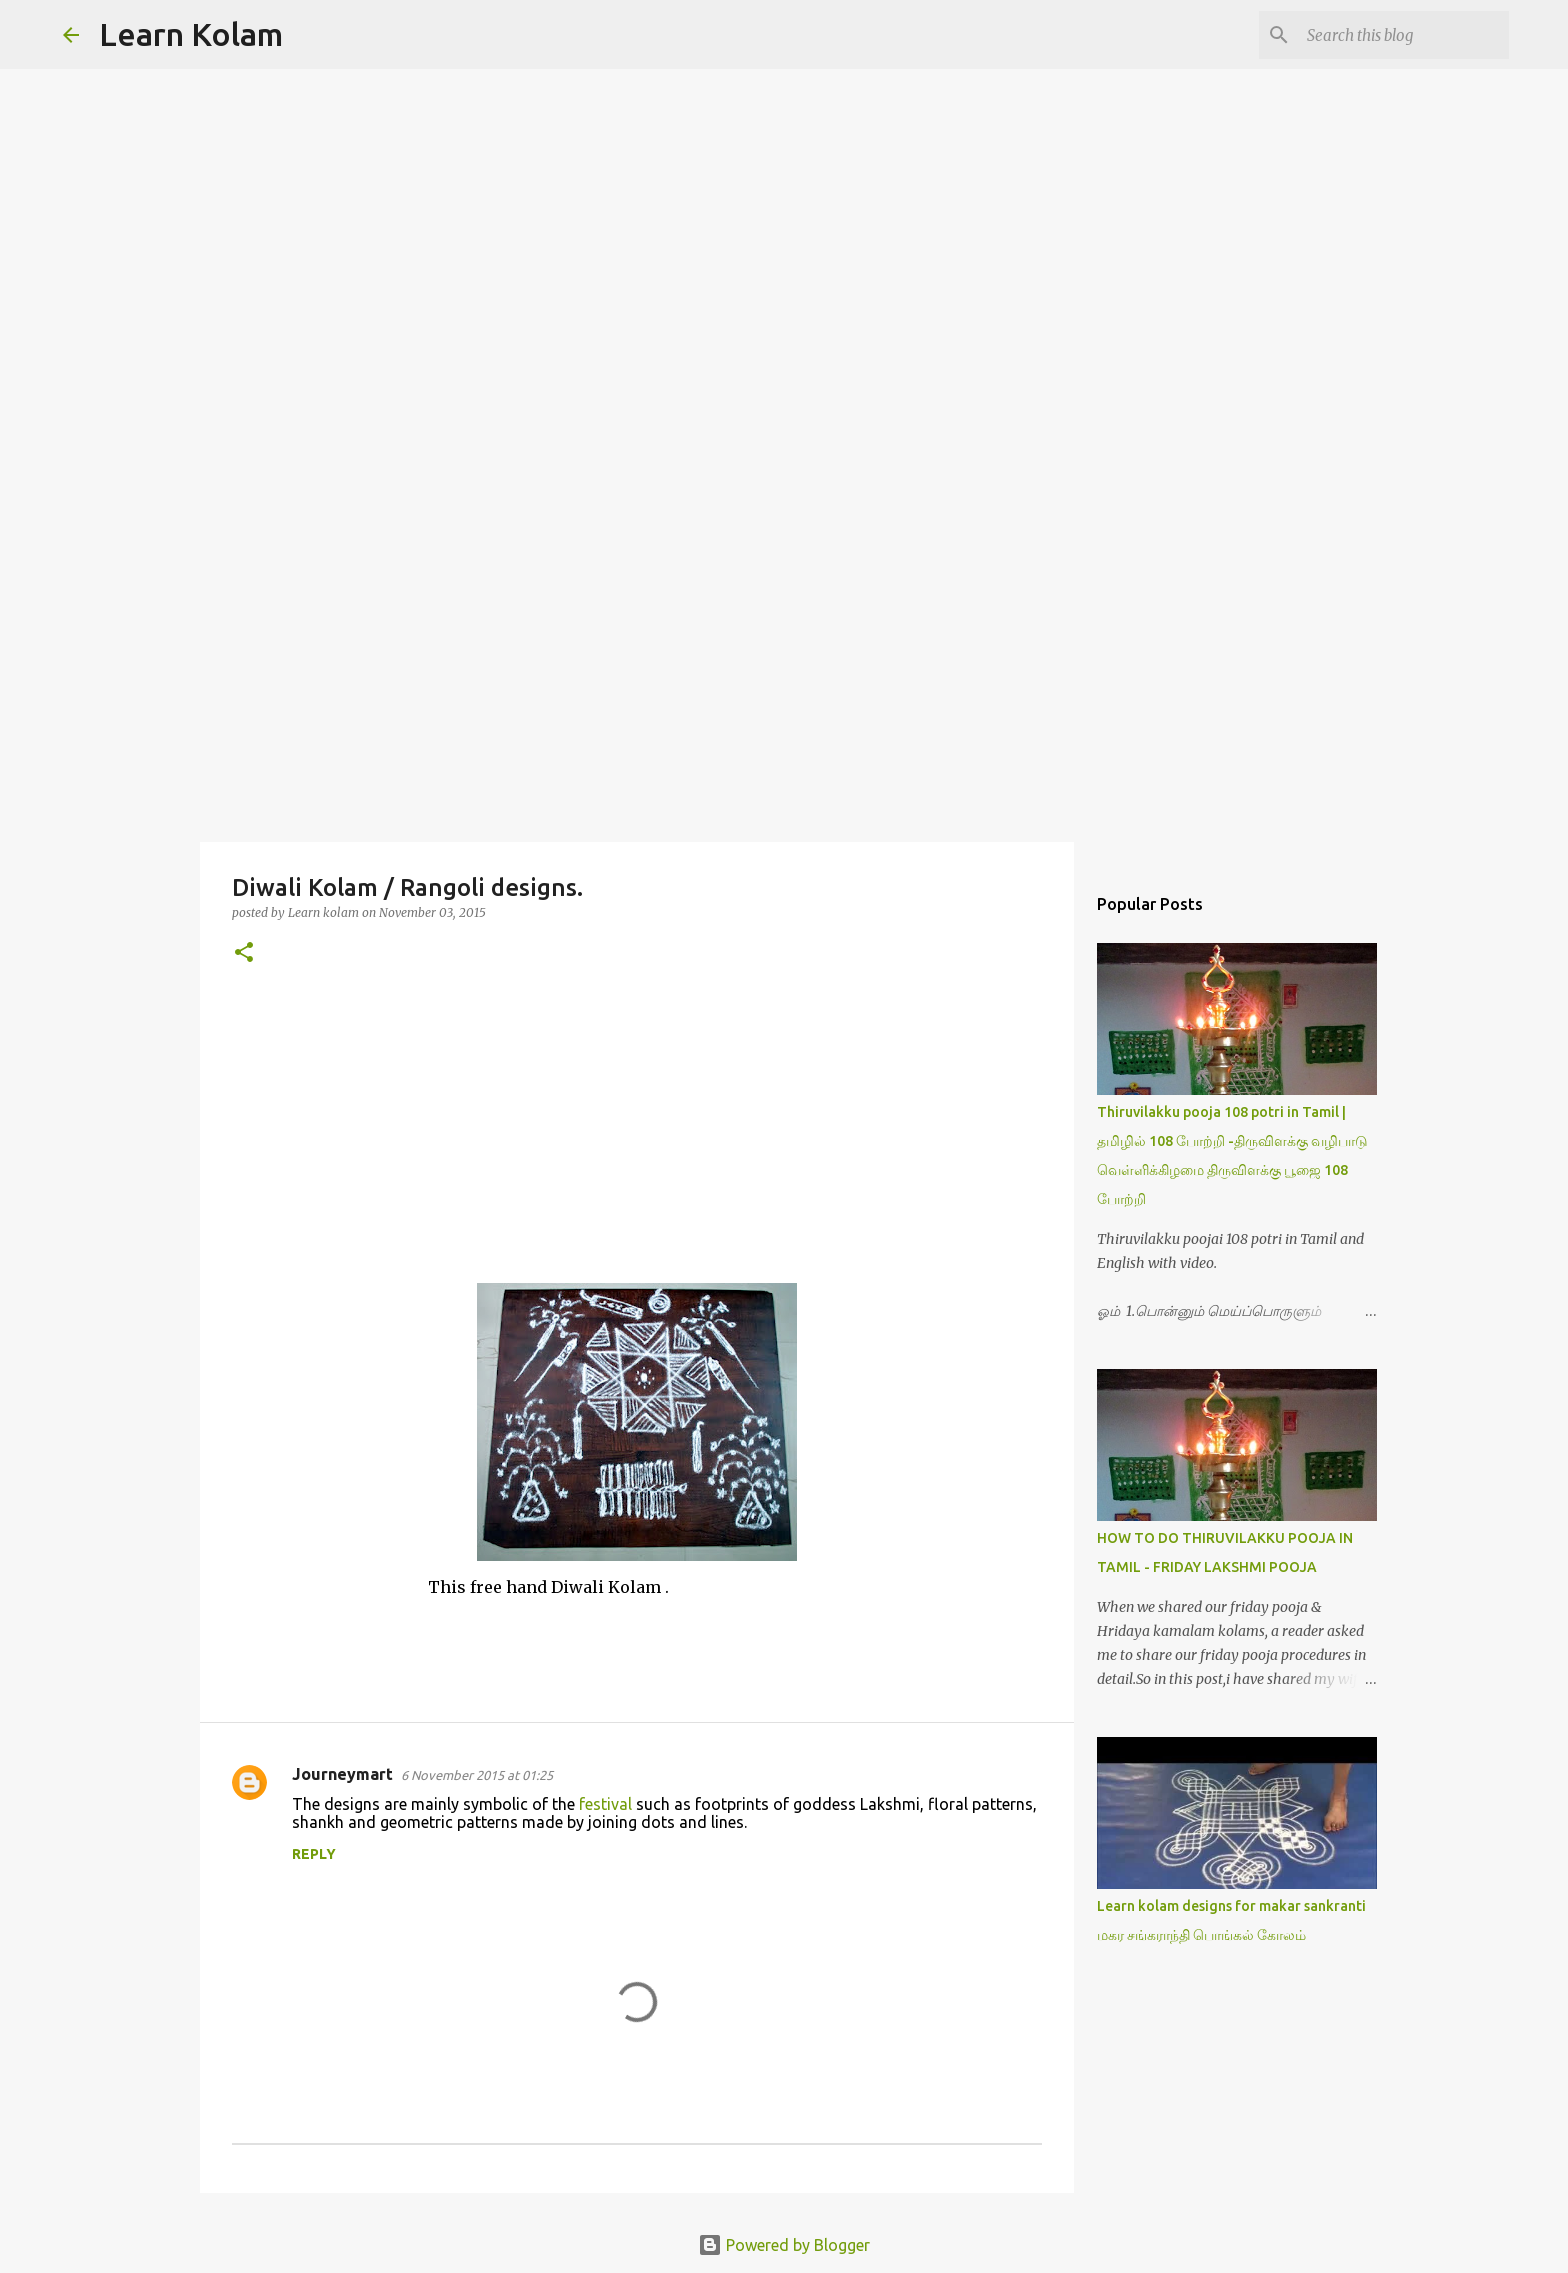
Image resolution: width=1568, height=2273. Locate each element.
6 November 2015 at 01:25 (477, 1775)
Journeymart (342, 1774)
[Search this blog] (1404, 35)
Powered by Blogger (784, 2245)
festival (605, 1804)
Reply (314, 1854)
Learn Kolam (191, 34)
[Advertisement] (784, 684)
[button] (244, 953)
